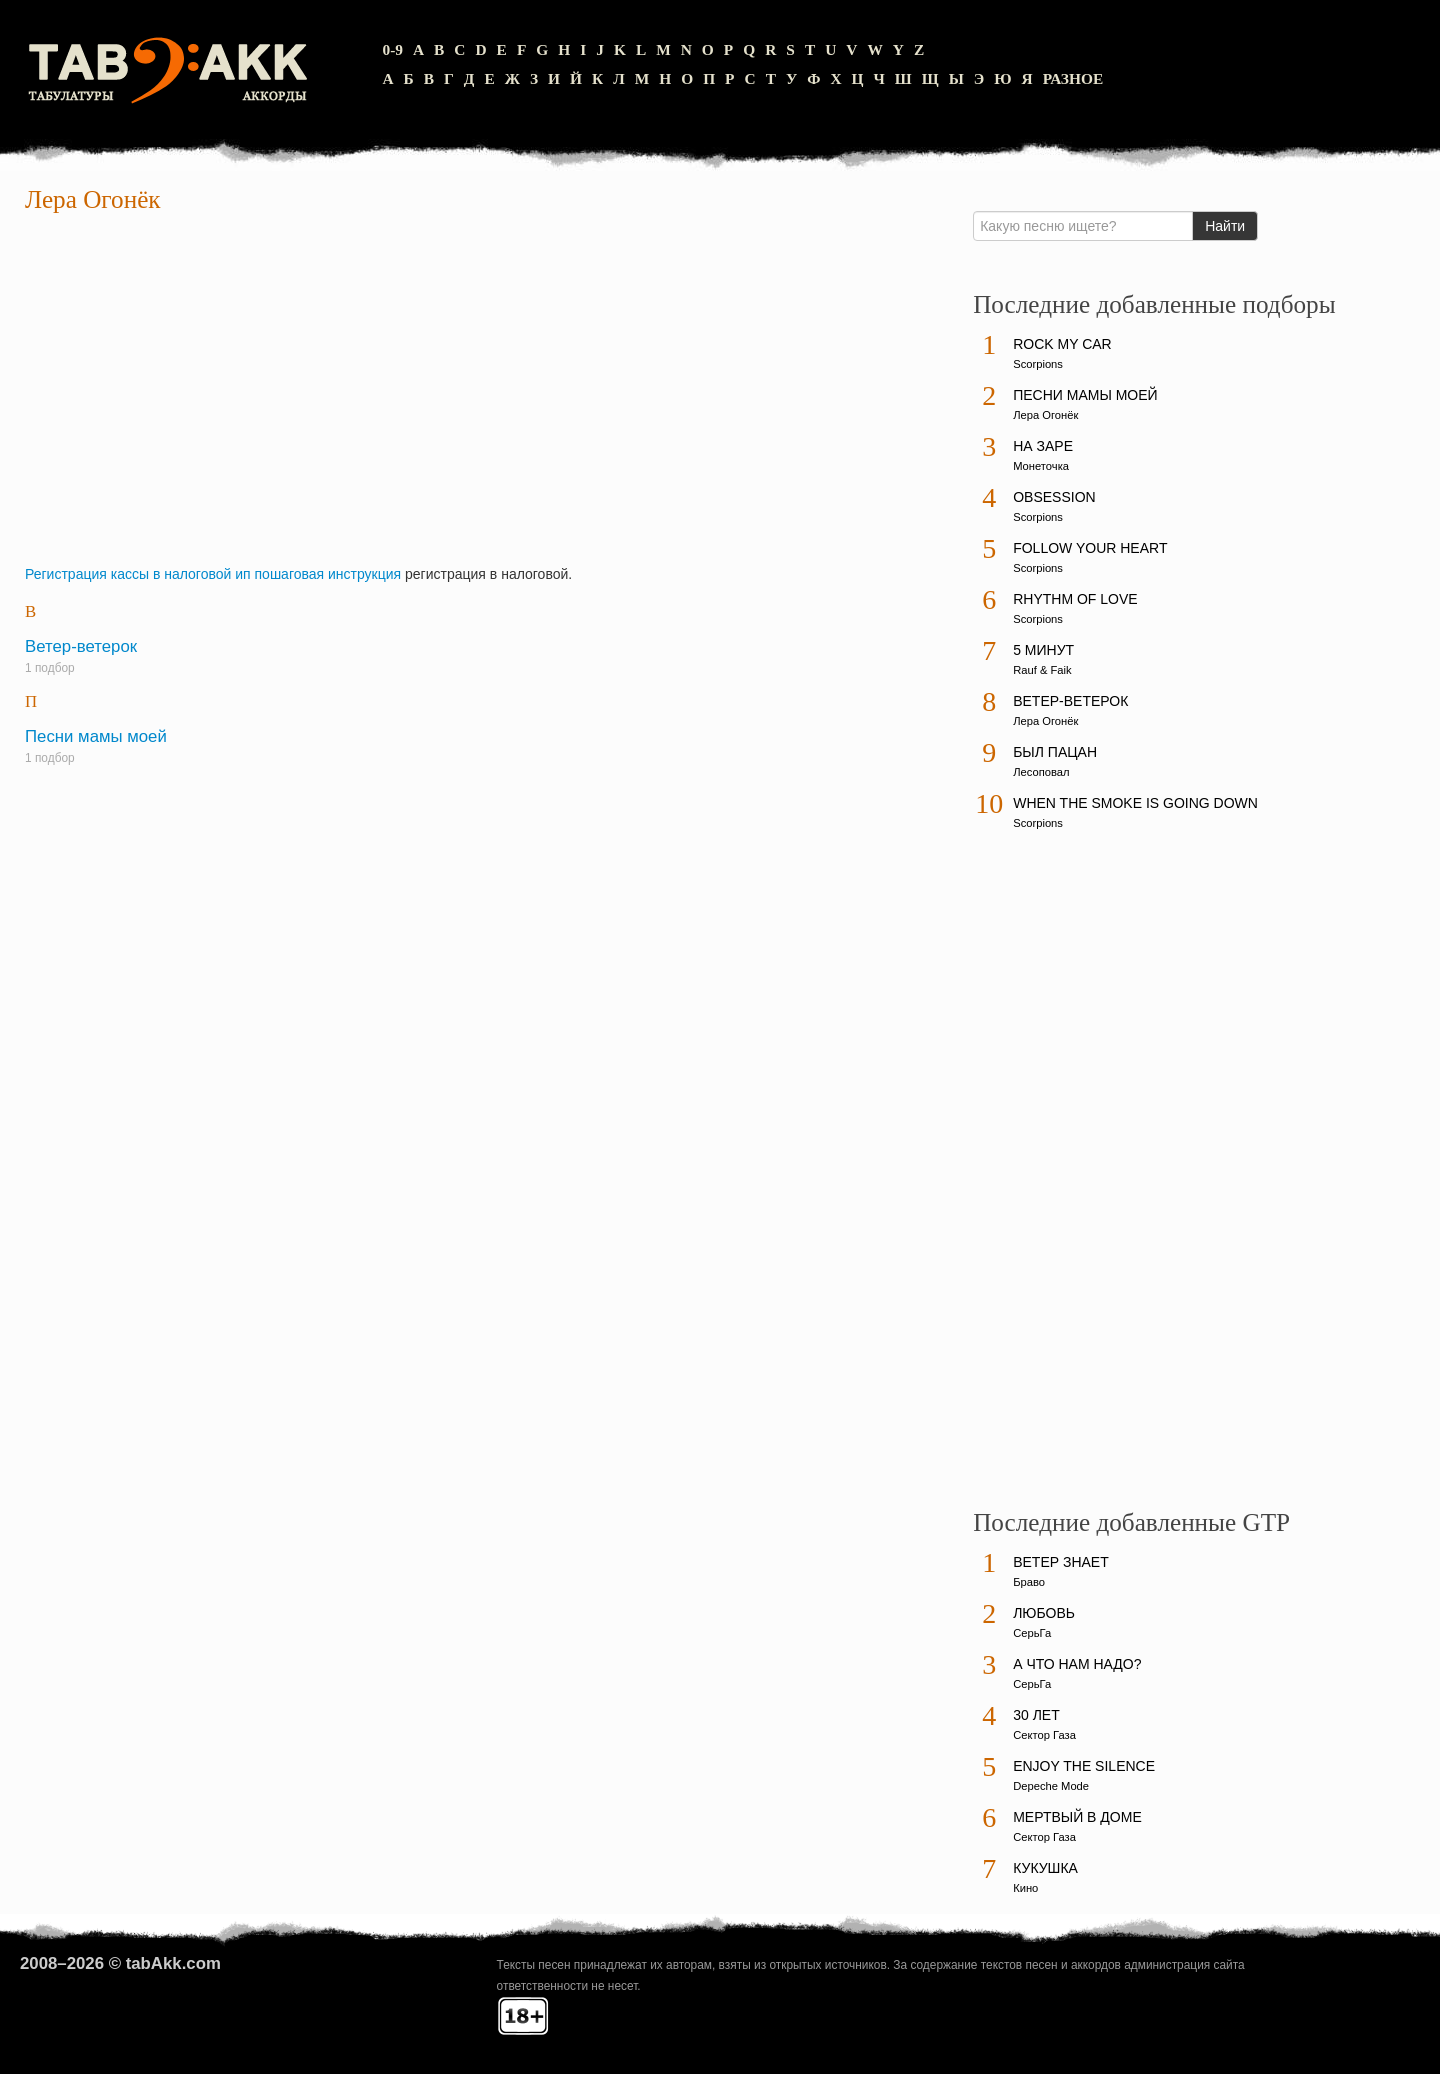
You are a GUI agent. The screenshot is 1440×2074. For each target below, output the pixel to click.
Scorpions (1038, 364)
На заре (1043, 446)
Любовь (1044, 1613)
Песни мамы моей (96, 736)
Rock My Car (1062, 344)
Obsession (1054, 497)
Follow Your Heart (1090, 548)
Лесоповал (1041, 772)
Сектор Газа (1044, 1735)
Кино (1025, 1888)
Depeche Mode (1051, 1786)
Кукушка (1045, 1868)
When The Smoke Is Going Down (1135, 803)
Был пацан (1055, 752)
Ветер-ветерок (81, 646)
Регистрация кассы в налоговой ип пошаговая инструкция (213, 574)
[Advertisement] (481, 394)
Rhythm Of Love (1075, 599)
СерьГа (1032, 1633)
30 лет (1036, 1715)
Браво (1029, 1582)
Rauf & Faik (1042, 670)
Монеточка (1041, 466)
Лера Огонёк (1045, 415)
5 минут (1043, 650)
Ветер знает (1061, 1562)
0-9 (392, 49)
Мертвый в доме (1077, 1817)
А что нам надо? (1077, 1664)
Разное (1073, 78)
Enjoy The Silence (1084, 1766)
